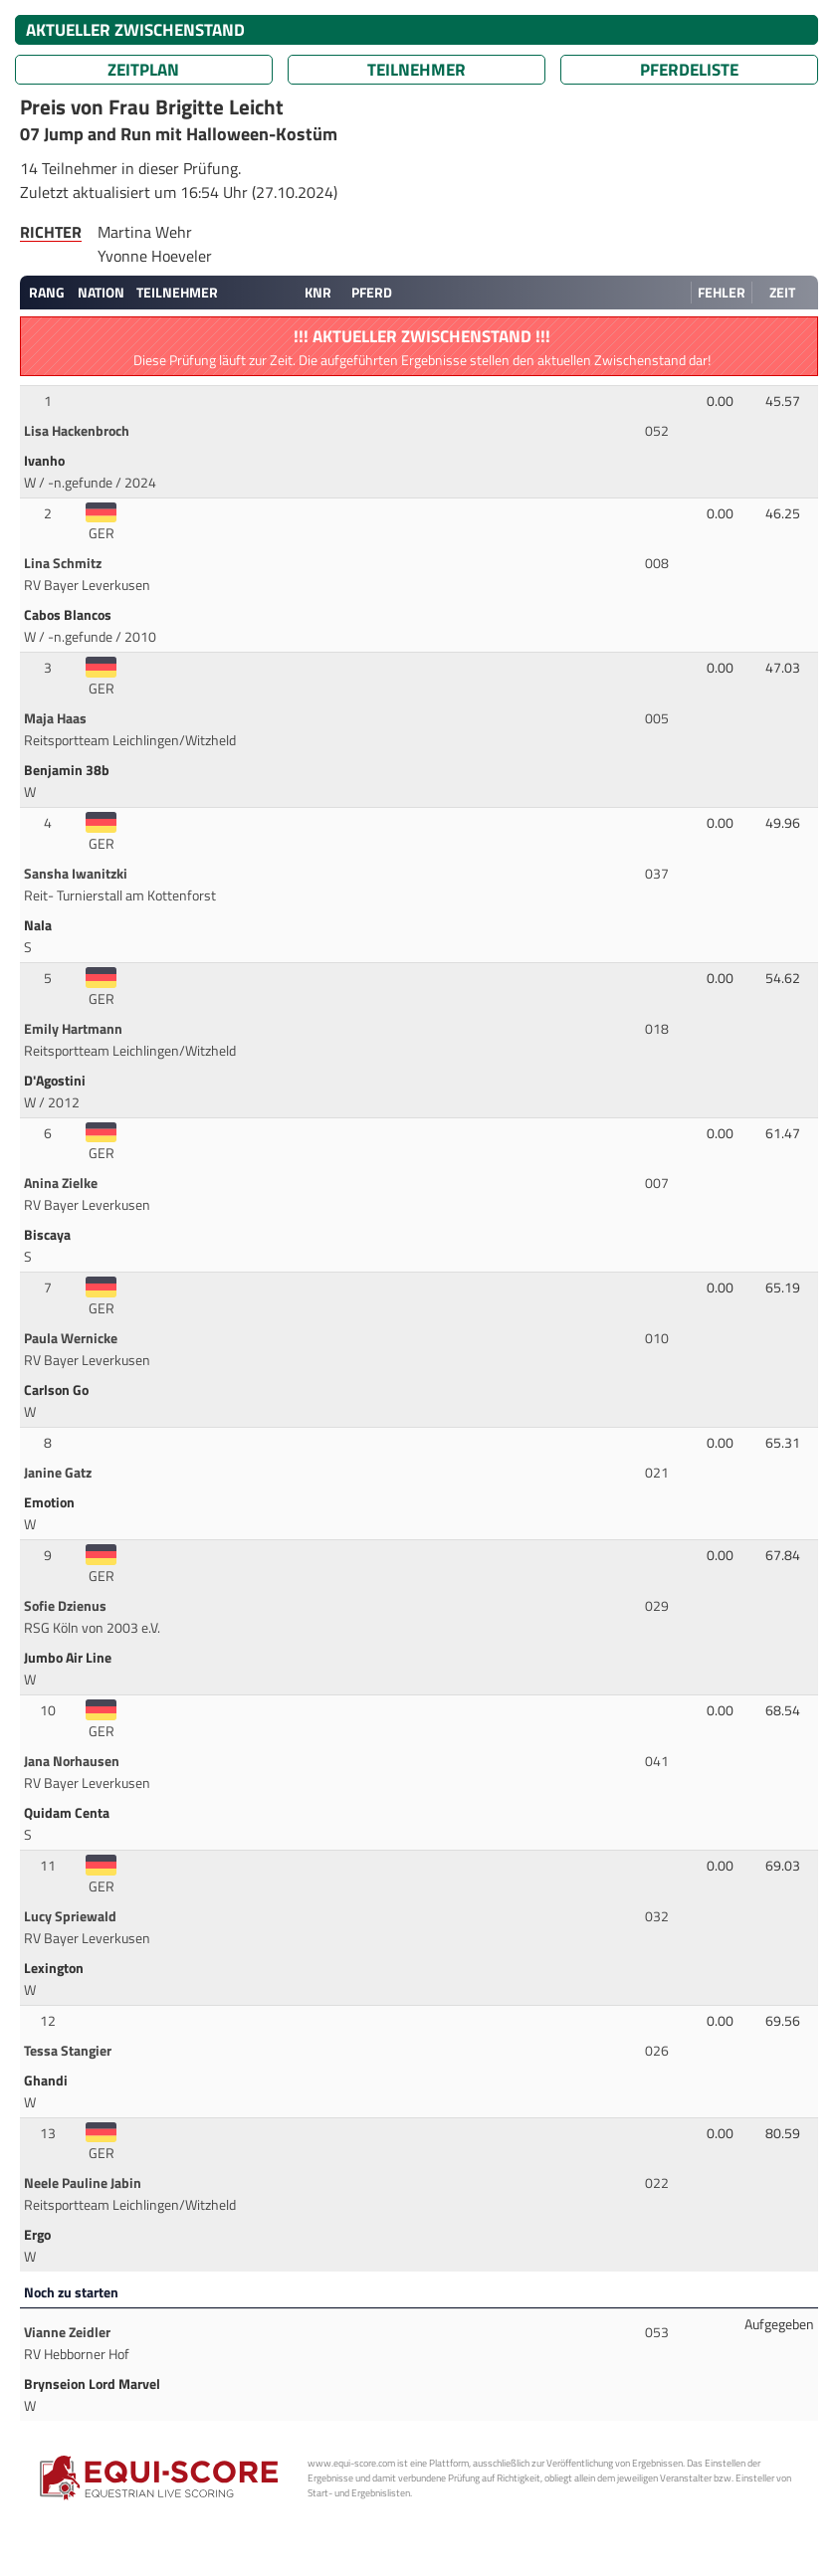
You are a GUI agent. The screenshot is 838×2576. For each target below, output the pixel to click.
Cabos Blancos (69, 615)
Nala (39, 925)
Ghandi (47, 2080)
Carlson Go (58, 1390)
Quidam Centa (68, 1813)
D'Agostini (56, 1080)
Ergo (39, 2235)
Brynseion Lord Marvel (93, 2384)
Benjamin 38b (68, 770)
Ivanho (46, 461)
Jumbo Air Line (69, 1658)
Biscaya (49, 1235)
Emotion (51, 1502)
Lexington (55, 1968)
